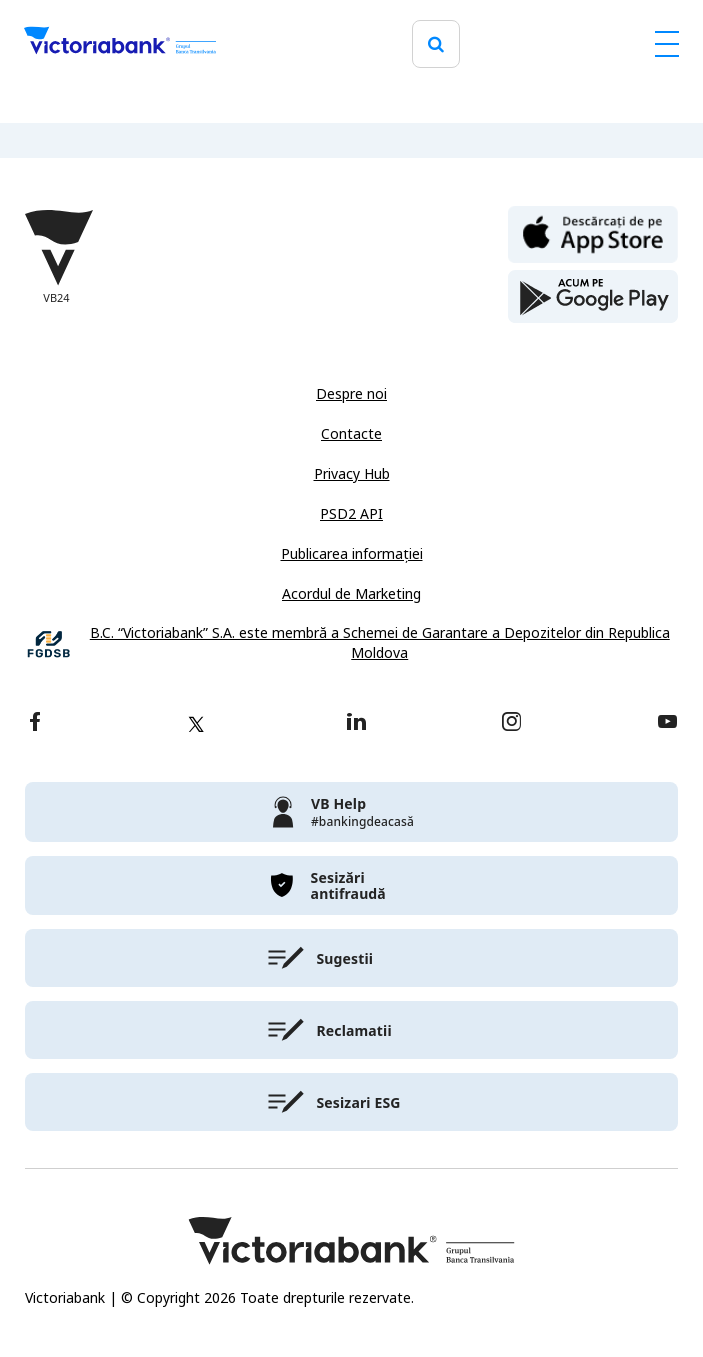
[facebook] (35, 723)
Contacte (351, 434)
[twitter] (196, 724)
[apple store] (593, 233)
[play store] (593, 297)
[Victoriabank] (120, 44)
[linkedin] (356, 723)
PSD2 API (351, 514)
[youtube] (667, 723)
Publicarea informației (352, 554)
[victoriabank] (351, 812)
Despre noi (351, 394)
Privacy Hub (352, 474)
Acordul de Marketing (351, 594)
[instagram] (511, 723)
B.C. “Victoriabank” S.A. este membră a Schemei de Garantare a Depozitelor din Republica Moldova (380, 643)
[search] (436, 44)
